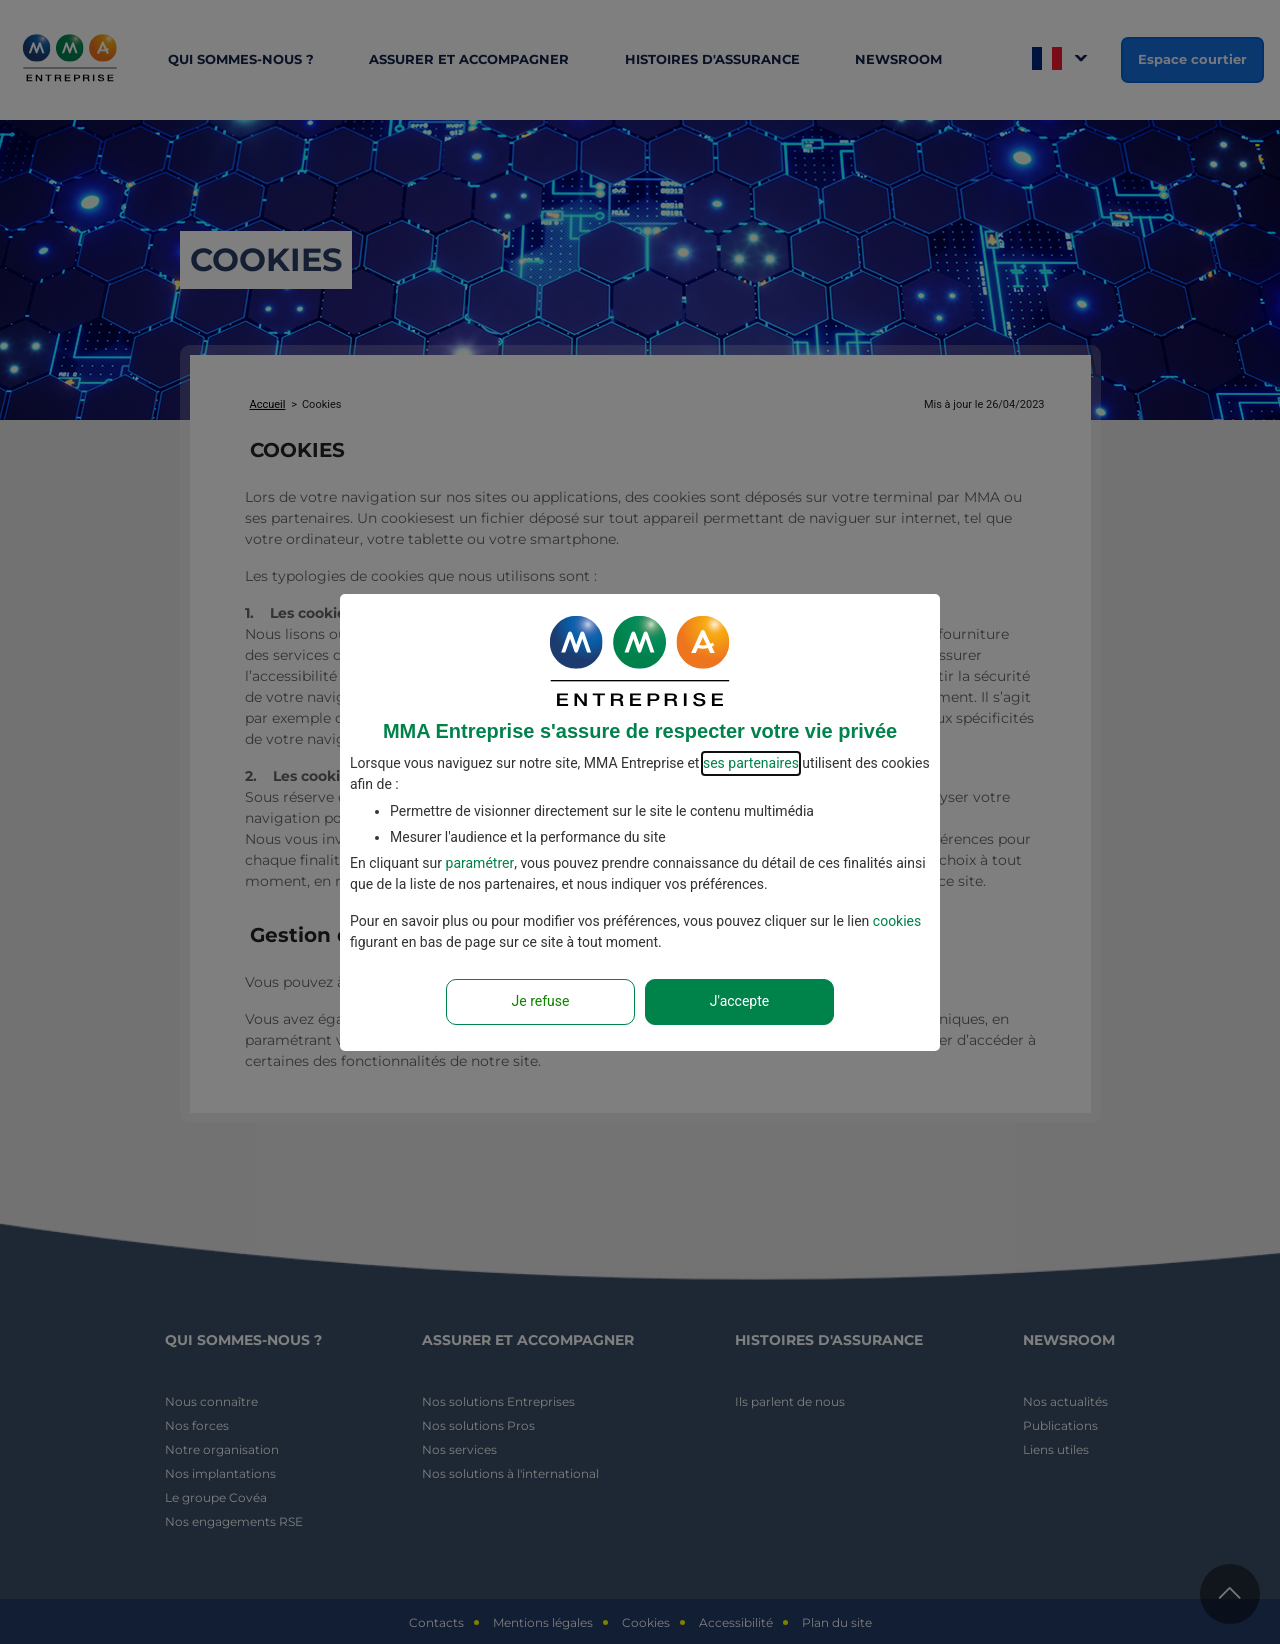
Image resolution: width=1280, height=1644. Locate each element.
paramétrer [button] (480, 863)
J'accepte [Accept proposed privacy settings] (739, 1001)
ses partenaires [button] (751, 763)
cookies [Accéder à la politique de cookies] (897, 921)
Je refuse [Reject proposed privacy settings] (541, 1001)
